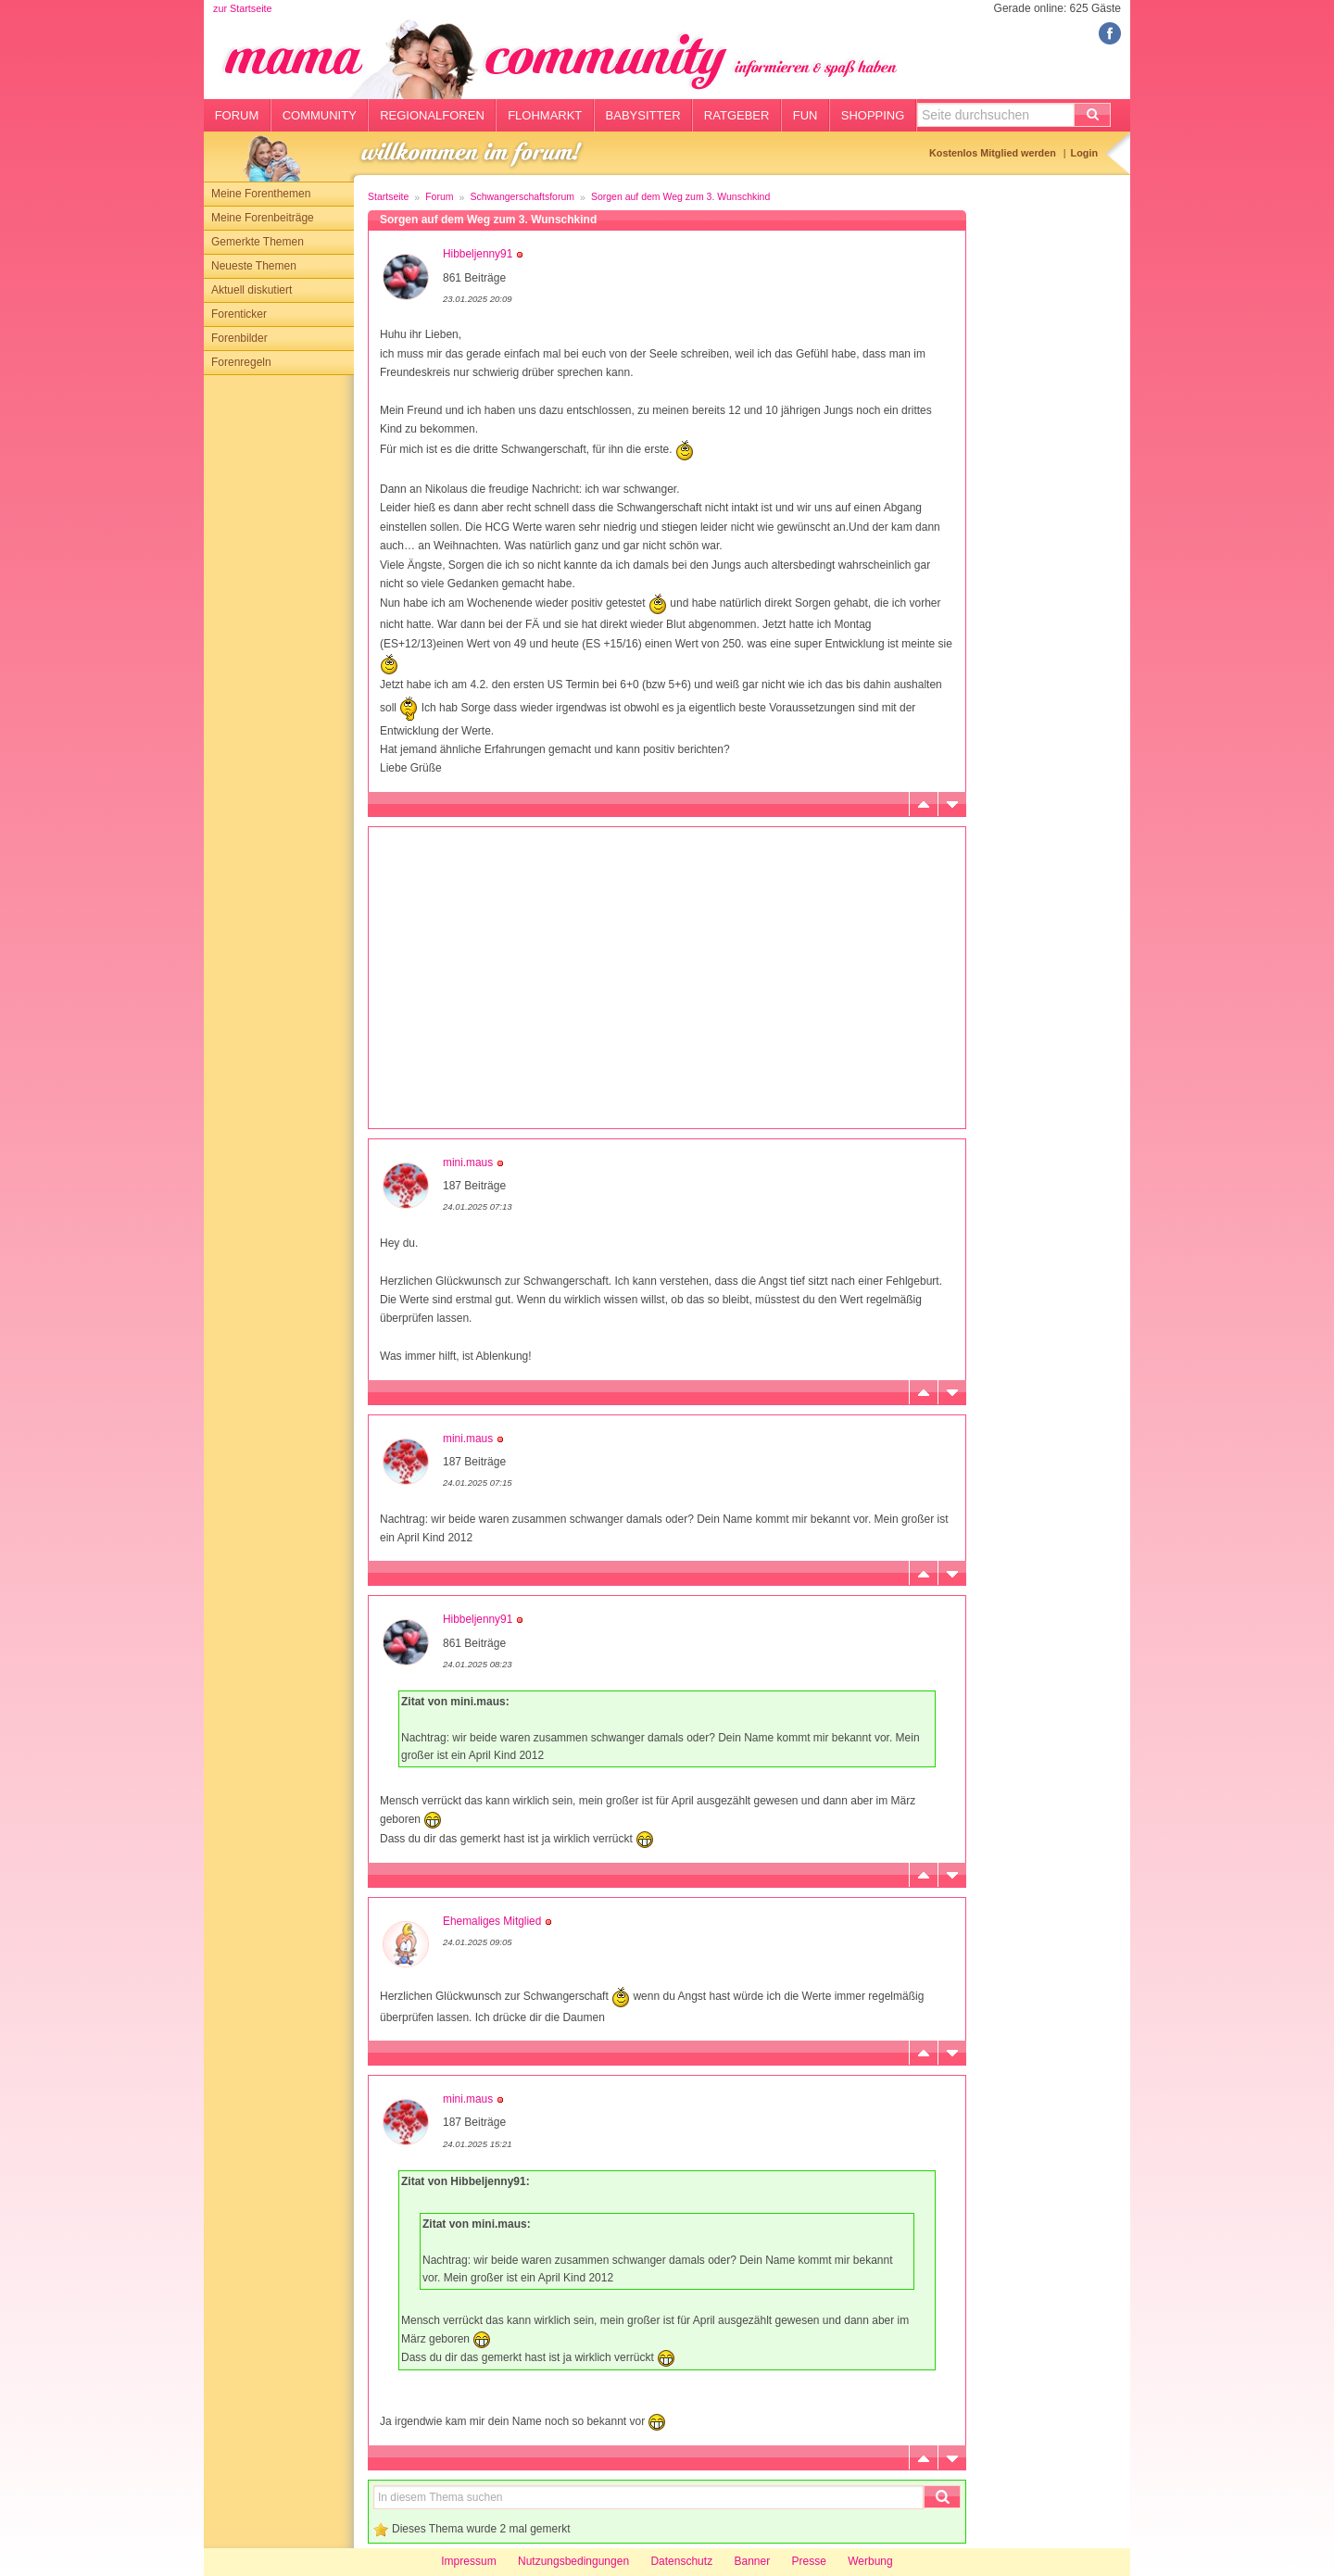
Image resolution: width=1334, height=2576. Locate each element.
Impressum (468, 2561)
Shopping (873, 115)
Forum (237, 115)
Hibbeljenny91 (477, 253)
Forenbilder (239, 338)
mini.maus (468, 1162)
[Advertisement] (278, 653)
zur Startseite (242, 8)
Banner (752, 2561)
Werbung (870, 2561)
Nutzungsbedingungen (573, 2561)
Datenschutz (681, 2561)
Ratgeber (737, 115)
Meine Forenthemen (260, 193)
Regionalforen (432, 115)
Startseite (388, 196)
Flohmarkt (545, 115)
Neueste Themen (253, 265)
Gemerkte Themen (257, 241)
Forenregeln (241, 362)
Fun (805, 115)
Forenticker (239, 314)
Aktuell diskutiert (251, 289)
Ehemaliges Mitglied (492, 1921)
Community (320, 115)
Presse (809, 2561)
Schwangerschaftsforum (522, 196)
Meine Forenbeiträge (262, 217)
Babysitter (643, 115)
